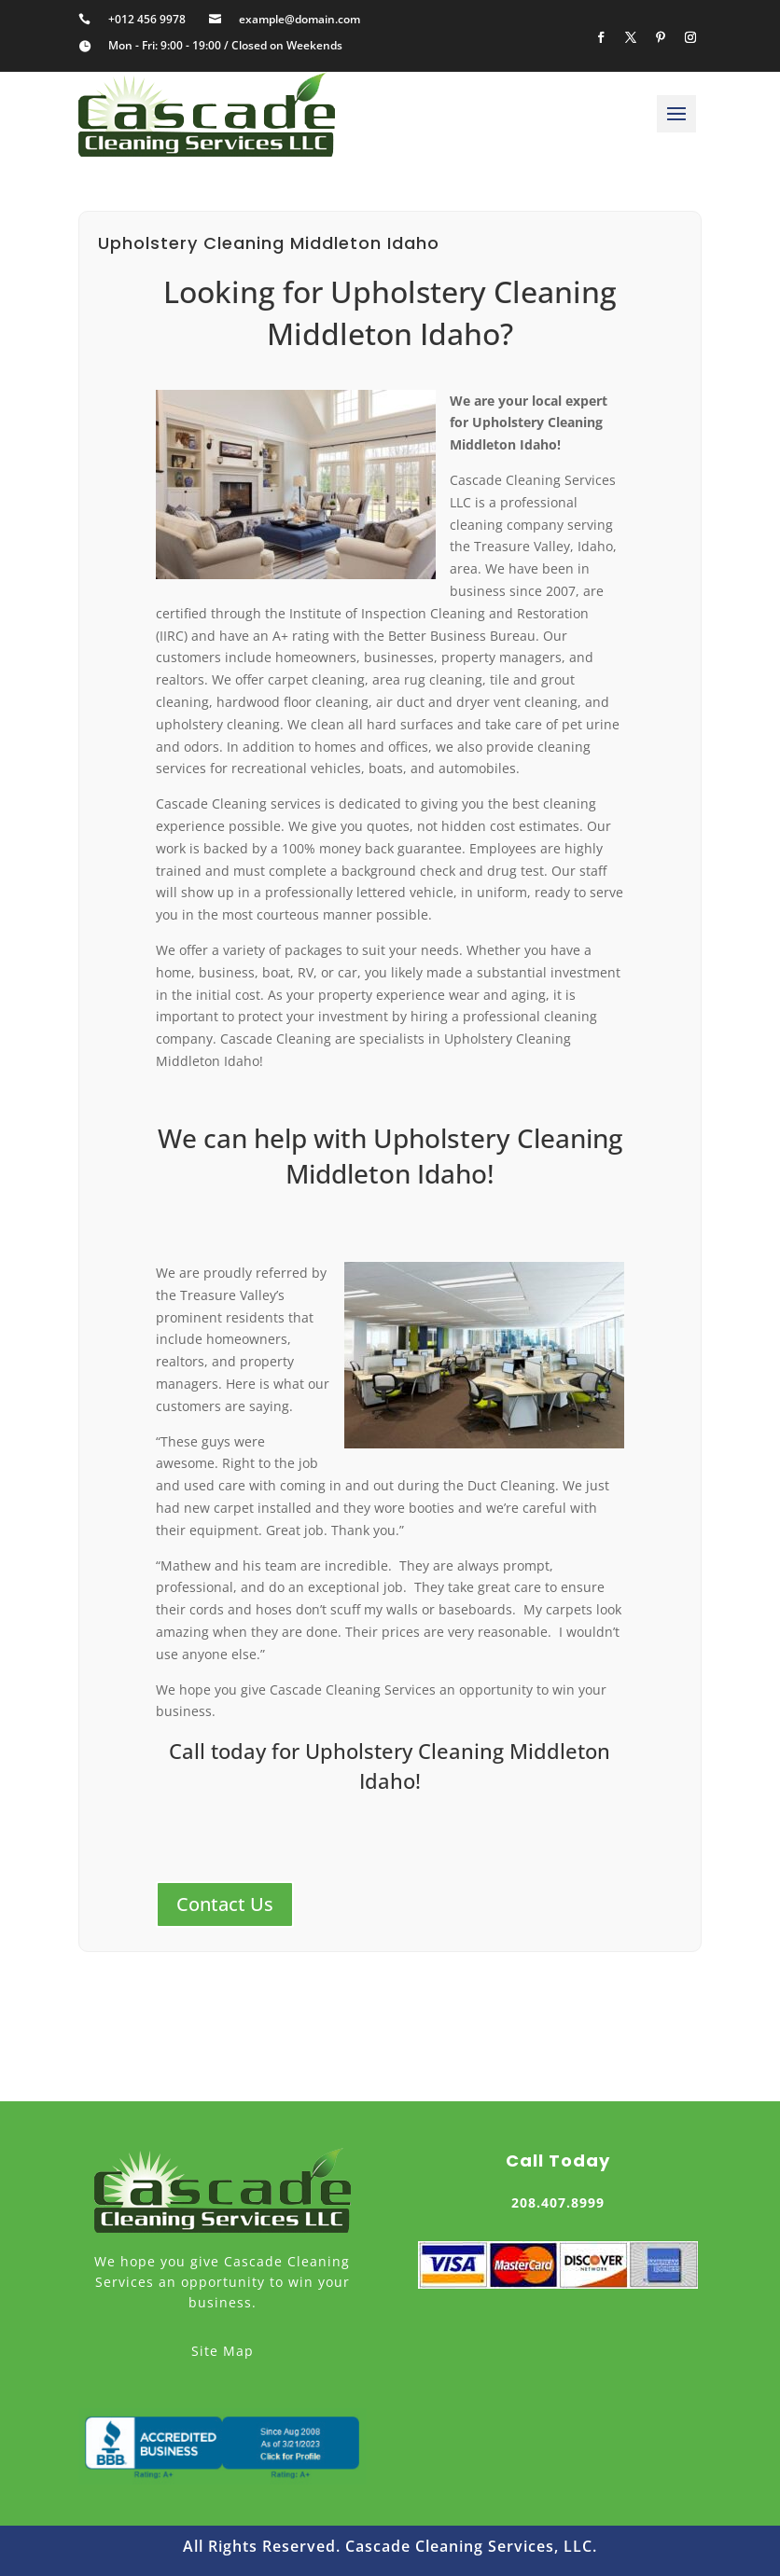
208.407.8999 (558, 2202)
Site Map (222, 2351)
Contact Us (224, 1904)
